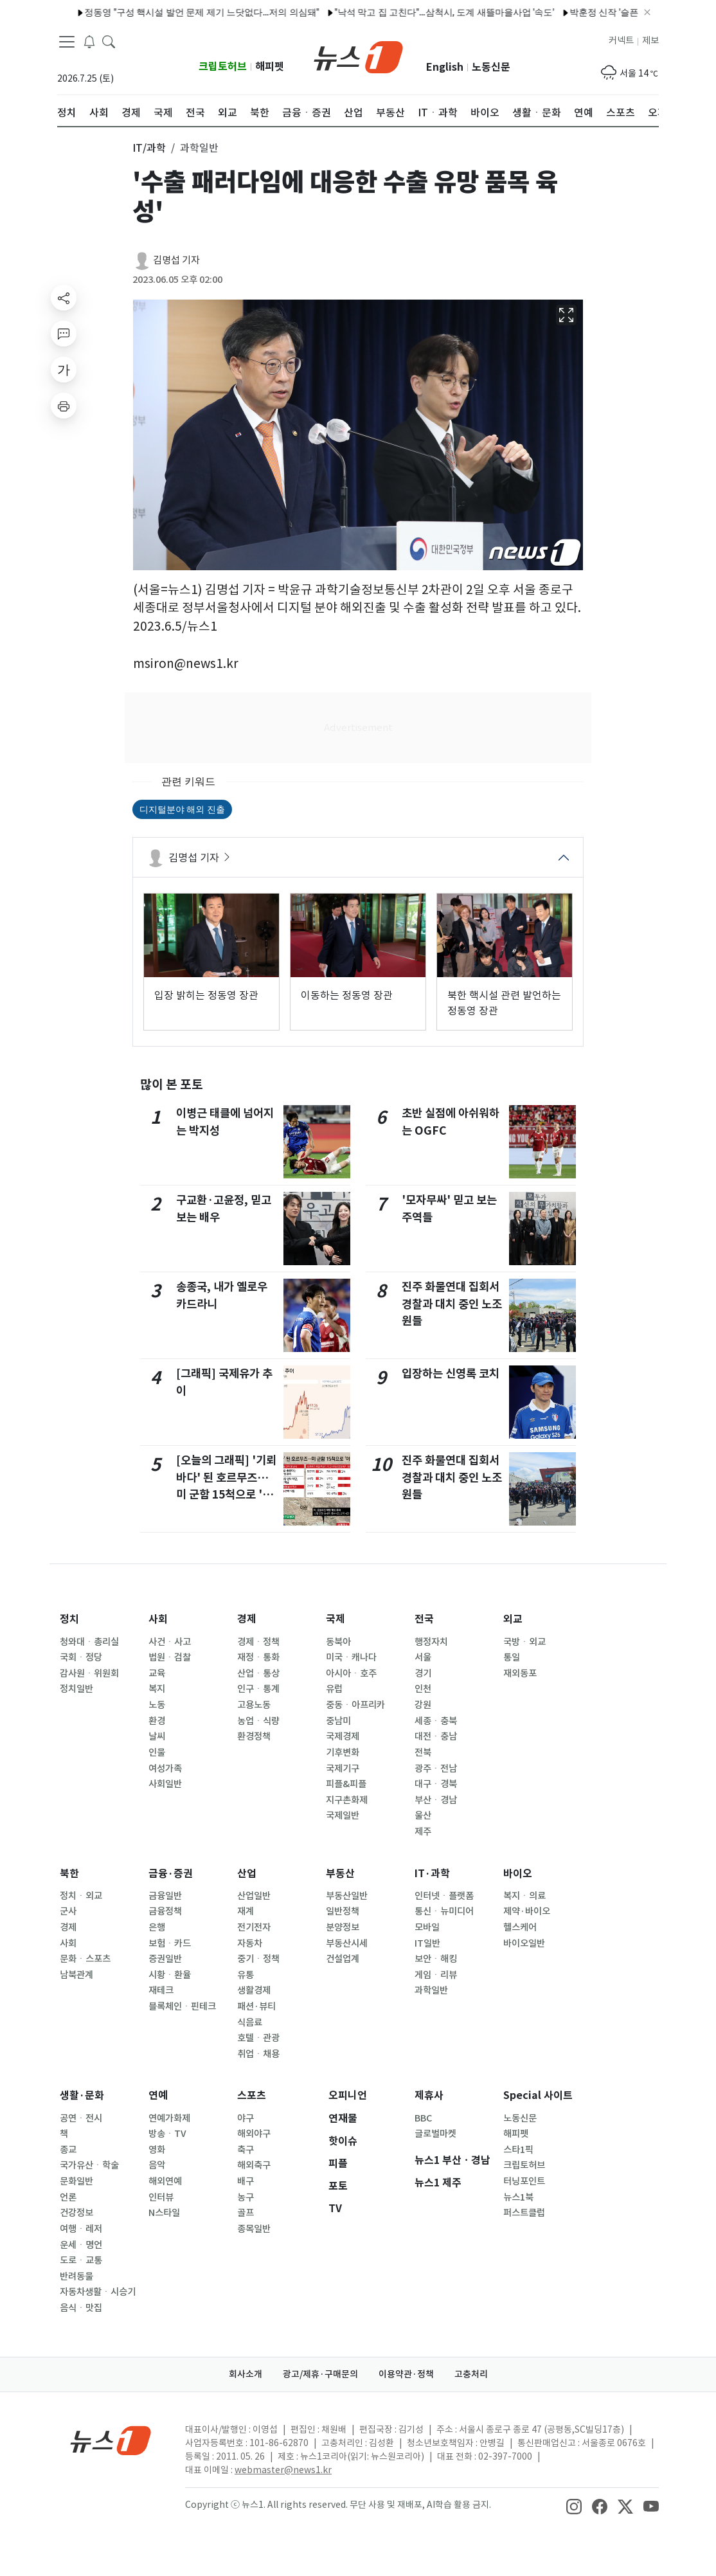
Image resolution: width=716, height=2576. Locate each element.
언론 (68, 2197)
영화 (156, 2150)
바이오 (517, 1873)
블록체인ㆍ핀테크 (182, 2006)
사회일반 (165, 1784)
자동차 (249, 1943)
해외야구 (254, 2133)
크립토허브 (223, 66)
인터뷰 (161, 2197)
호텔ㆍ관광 (258, 2038)
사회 (158, 1619)
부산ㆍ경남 (436, 1800)
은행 (156, 1927)
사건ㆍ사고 (169, 1642)
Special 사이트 (538, 2095)
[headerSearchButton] (108, 41)
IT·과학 (432, 1873)
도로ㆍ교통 (81, 2260)
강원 (423, 1705)
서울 (423, 1657)
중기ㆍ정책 (258, 1959)
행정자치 (431, 1642)
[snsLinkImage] (574, 2505)
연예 (158, 2095)
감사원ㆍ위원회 (89, 1673)
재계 (245, 1911)
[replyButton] (63, 334)
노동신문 (491, 67)
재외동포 (520, 1673)
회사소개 (245, 2374)
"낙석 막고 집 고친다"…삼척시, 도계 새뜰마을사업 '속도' (413, 12)
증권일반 (165, 1959)
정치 (69, 1619)
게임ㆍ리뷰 (436, 1975)
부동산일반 (347, 1896)
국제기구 (342, 1768)
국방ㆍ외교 (524, 1642)
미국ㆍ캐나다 (351, 1657)
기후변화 (342, 1752)
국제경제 (342, 1736)
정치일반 (76, 1689)
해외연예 (165, 2181)
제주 (423, 1831)
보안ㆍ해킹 (436, 1959)
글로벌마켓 (435, 2133)
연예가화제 (169, 2118)
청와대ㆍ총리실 (89, 1642)
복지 (156, 1689)
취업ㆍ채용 (258, 2054)
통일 (511, 1657)
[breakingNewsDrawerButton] (89, 41)
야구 (245, 2118)
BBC (423, 2118)
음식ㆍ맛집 (81, 2308)
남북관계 (76, 1975)
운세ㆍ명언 (81, 2245)
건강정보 (76, 2213)
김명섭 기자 (176, 260)
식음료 (249, 2022)
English (444, 67)
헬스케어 (520, 1927)
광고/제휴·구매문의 (320, 2374)
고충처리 (471, 2374)
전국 (424, 1619)
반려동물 (76, 2276)
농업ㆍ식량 (258, 1721)
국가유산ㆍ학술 (89, 2165)
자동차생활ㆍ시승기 (98, 2292)
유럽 (334, 1689)
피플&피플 (346, 1784)
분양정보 (342, 1927)
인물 (156, 1752)
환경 (156, 1721)
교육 (156, 1673)
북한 (69, 1873)
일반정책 (342, 1911)
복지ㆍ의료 (524, 1896)
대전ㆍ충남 (436, 1736)
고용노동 (254, 1705)
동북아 (338, 1642)
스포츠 (251, 2095)
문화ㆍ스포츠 (85, 1959)
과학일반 (431, 1990)
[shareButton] (63, 298)
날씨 (156, 1736)
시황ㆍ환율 (169, 1975)
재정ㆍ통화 (258, 1657)
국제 (335, 1619)
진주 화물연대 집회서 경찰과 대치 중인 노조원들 (452, 1303)
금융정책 (165, 1911)
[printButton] (63, 406)
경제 (246, 1619)
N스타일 (164, 2213)
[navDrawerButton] (66, 42)
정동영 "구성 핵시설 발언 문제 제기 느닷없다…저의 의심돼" (170, 12)
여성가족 (165, 1768)
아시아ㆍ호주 (351, 1673)
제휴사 (429, 2095)
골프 (245, 2213)
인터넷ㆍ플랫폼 (444, 1896)
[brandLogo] (358, 56)
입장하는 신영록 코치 (450, 1373)
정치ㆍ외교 (81, 1896)
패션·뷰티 (256, 2006)
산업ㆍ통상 (258, 1673)
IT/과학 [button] (149, 147)
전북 (423, 1752)
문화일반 (76, 2181)
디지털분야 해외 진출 (182, 809)
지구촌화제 (347, 1800)
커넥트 (621, 40)
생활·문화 (82, 2095)
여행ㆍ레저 (81, 2229)
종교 (68, 2150)
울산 (423, 1815)
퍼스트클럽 (524, 2213)
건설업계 (342, 1959)
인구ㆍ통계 (258, 1689)
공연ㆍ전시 (81, 2118)
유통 (245, 1975)
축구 (245, 2150)
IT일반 (427, 1943)
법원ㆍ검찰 (169, 1657)
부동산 (340, 1873)
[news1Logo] (111, 2440)
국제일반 (342, 1815)
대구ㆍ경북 (436, 1784)
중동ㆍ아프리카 (355, 1705)
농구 (245, 2197)
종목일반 (254, 2229)
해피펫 (269, 66)
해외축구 (254, 2165)
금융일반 (165, 1896)
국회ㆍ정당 (81, 1657)
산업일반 (254, 1896)
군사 (68, 1911)
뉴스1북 (518, 2197)
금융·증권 (170, 1873)
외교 (513, 1619)
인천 (423, 1689)
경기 (423, 1673)
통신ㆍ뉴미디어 (444, 1911)
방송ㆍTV (167, 2133)
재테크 (161, 1990)
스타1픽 (518, 2150)
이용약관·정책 (406, 2374)
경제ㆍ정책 (258, 1642)
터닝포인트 (524, 2181)
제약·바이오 (526, 1911)
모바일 (427, 1927)
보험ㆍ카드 (169, 1943)
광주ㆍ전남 (436, 1768)
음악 (156, 2165)
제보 (650, 40)
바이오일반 (524, 1943)
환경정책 (254, 1736)
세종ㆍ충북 (436, 1721)
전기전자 (254, 1927)
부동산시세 (347, 1943)
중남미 (338, 1721)
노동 (156, 1705)
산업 (246, 1873)
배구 (245, 2181)
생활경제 (254, 1990)
